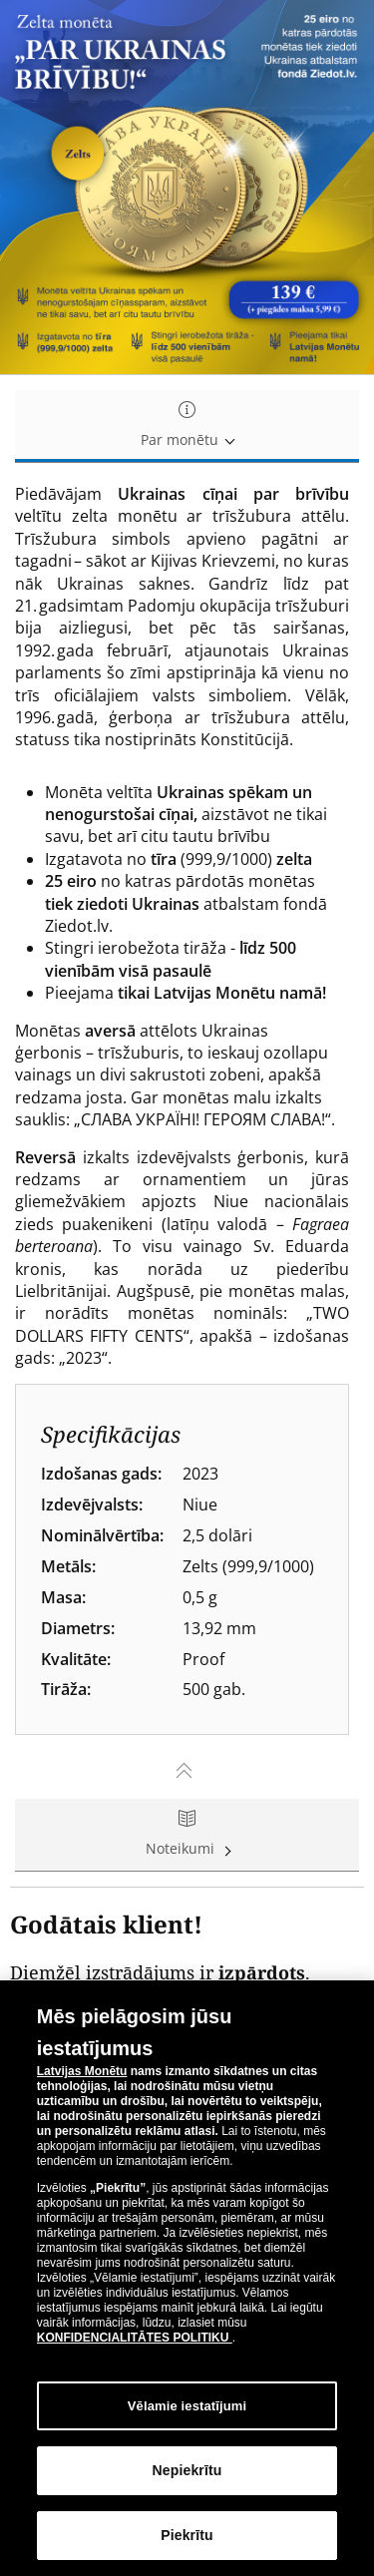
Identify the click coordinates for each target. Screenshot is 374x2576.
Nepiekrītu (187, 2471)
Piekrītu (186, 2536)
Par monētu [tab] (187, 425)
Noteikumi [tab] (187, 1834)
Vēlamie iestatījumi (187, 2405)
